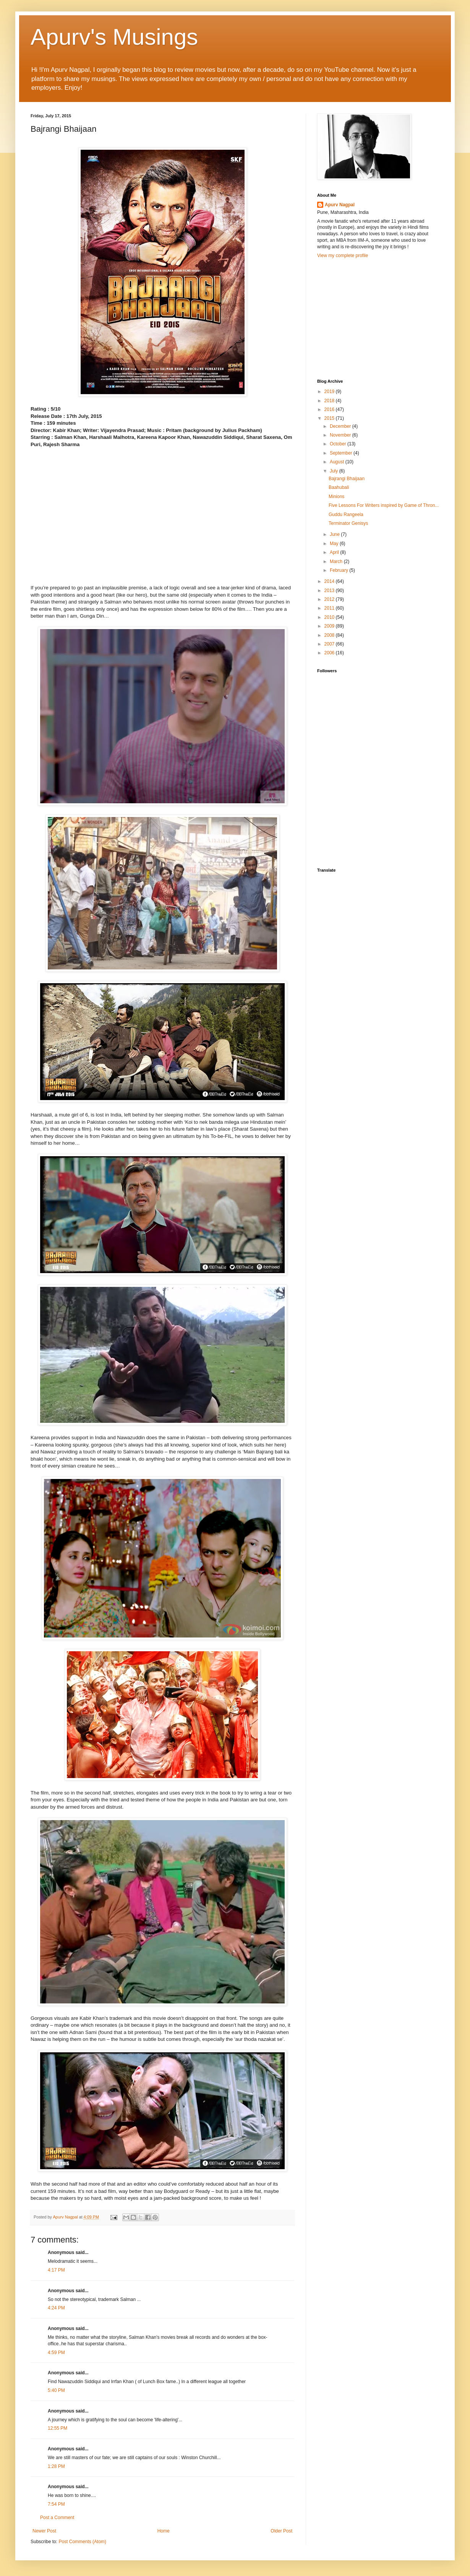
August (337, 461)
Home (163, 2531)
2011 (330, 608)
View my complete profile (342, 255)
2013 (330, 590)
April (335, 552)
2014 (330, 581)
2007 (330, 644)
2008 (330, 635)
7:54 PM (56, 2504)
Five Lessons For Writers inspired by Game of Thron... (384, 505)
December (341, 426)
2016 (330, 409)
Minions (336, 496)
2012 (330, 599)
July (334, 471)
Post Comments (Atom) (82, 2541)
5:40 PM (56, 2390)
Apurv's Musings (114, 37)
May (335, 543)
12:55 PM (57, 2428)
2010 (330, 617)
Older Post (281, 2531)
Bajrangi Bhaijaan (347, 478)
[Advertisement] (374, 318)
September (341, 453)
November (341, 435)
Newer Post (44, 2531)
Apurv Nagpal (340, 204)
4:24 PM (56, 2308)
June (335, 534)
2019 (330, 391)
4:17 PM (56, 2270)
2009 (330, 626)
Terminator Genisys (348, 523)
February (339, 570)
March (337, 561)
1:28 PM (56, 2466)
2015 (330, 418)
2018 (330, 400)
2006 (330, 652)
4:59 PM (56, 2352)
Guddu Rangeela (346, 514)
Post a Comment (57, 2517)
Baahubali (339, 487)
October (338, 444)
